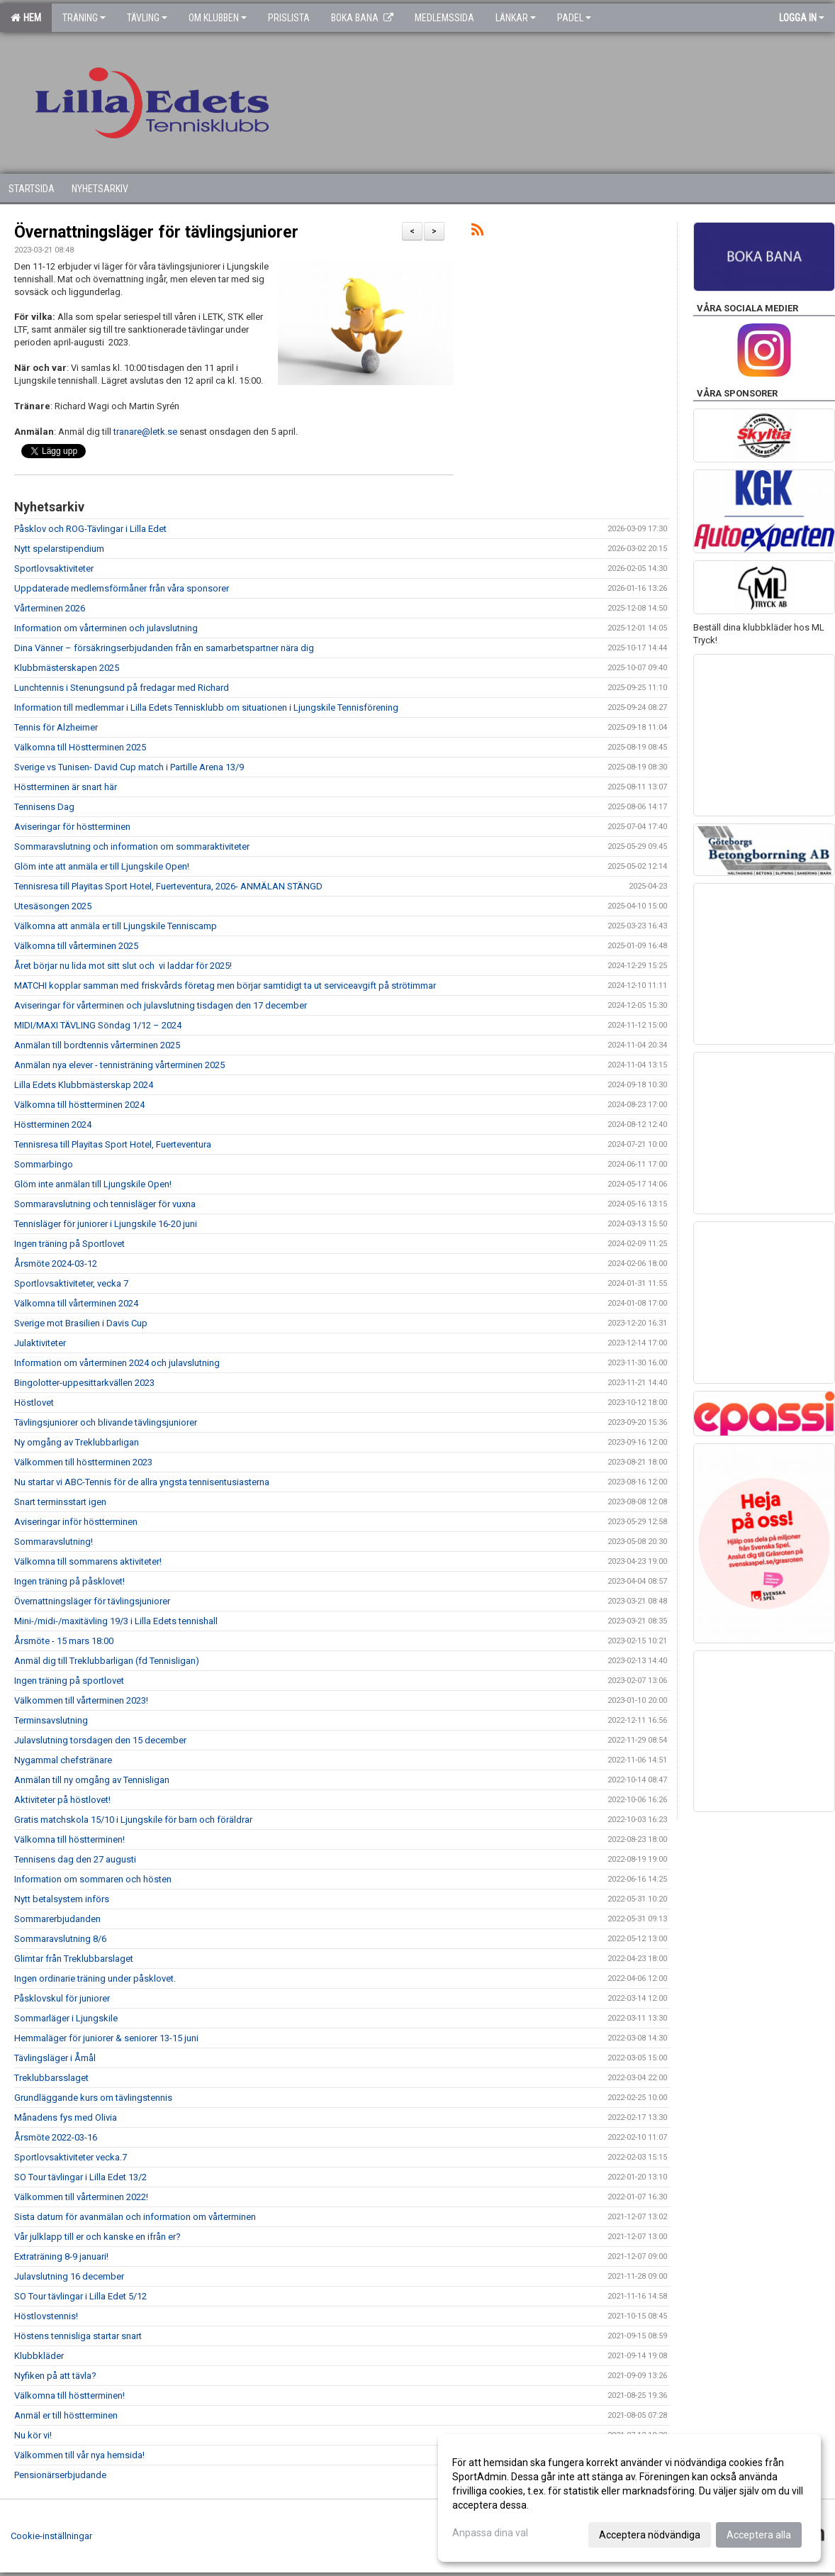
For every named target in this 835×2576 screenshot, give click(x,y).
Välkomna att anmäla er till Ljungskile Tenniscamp (115, 926)
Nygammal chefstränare (63, 1760)
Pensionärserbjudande (60, 2475)
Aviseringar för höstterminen (72, 826)
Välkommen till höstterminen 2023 (83, 1462)
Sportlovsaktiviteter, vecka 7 (71, 1283)
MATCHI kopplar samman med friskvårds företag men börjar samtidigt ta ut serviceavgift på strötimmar (225, 985)
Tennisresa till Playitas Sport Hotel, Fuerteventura (112, 1144)
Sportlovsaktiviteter (54, 568)
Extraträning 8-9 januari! (61, 2256)
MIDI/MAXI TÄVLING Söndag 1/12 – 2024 (97, 1025)
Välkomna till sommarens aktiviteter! (88, 1561)
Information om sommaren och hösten (93, 1879)
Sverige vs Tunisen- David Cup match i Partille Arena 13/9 (129, 767)
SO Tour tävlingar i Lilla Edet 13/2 (80, 2177)
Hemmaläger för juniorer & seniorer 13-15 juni (106, 2038)
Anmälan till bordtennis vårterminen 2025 (97, 1045)
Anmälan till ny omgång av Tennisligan (91, 1780)
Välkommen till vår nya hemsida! (79, 2455)
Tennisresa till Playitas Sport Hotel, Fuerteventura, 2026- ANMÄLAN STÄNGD (168, 886)
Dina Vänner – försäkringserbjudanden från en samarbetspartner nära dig (164, 648)
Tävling (147, 17)
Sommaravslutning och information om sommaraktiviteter (132, 846)
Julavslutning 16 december (69, 2276)
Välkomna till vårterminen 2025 (76, 945)
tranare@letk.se (145, 431)
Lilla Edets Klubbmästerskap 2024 (83, 1084)
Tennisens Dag (44, 806)
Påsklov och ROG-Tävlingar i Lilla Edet (90, 528)
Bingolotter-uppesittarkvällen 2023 (84, 1382)
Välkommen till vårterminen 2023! (81, 1700)
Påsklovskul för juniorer (62, 1998)
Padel (574, 17)
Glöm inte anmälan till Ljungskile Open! (93, 1184)
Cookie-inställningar (51, 2536)
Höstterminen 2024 (52, 1124)
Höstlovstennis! (46, 2316)
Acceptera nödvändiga (649, 2535)
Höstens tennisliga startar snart (78, 2336)
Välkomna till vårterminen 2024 (76, 1303)
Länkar (515, 17)
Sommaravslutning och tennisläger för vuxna (105, 1204)
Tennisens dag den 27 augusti (75, 1859)
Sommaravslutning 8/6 (60, 1938)
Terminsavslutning (51, 1720)
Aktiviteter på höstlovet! (62, 1799)
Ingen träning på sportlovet (69, 1680)
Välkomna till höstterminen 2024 (79, 1104)
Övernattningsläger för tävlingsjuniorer (156, 232)
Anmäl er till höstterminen (66, 2415)
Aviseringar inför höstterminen (76, 1521)
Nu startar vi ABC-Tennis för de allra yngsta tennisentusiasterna (141, 1482)
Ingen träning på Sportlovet (69, 1243)
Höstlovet (34, 1402)
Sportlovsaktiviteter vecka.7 (70, 2157)
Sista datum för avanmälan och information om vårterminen (135, 2216)
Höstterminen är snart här (65, 787)
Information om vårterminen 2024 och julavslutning (117, 1363)
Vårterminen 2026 (49, 608)
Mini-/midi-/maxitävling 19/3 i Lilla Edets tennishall (116, 1621)
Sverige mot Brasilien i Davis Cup (80, 1323)
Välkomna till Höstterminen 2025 (80, 747)
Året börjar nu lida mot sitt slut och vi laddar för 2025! (123, 965)
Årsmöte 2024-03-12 (55, 1263)
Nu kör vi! (33, 2435)
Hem (26, 17)
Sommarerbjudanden (57, 1919)
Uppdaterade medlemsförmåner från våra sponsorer (121, 588)
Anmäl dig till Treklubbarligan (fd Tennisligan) (106, 1660)
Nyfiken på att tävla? (55, 2375)
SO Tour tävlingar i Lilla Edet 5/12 (80, 2296)
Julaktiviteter (40, 1343)
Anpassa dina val (490, 2532)
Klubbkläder (39, 2355)
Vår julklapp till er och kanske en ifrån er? (97, 2236)
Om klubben (218, 17)
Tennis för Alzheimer (56, 727)
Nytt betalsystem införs (61, 1899)
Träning (84, 17)
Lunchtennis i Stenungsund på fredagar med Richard (121, 687)
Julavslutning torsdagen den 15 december (100, 1740)
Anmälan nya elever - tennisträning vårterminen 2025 (119, 1065)
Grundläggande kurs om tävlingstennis (93, 2097)
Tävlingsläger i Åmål (55, 2058)
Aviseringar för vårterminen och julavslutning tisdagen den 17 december (160, 1005)
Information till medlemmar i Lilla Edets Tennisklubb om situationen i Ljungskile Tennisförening (206, 707)
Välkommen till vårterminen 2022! (81, 2197)
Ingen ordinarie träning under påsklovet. (95, 1978)
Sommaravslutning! (53, 1541)
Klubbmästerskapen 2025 (66, 667)
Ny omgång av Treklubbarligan (76, 1442)
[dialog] (629, 2498)
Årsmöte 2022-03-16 (55, 2137)
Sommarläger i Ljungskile (66, 2018)
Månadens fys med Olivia (65, 2117)
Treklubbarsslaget (51, 2077)
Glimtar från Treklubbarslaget (73, 1958)
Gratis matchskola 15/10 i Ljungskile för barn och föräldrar (133, 1819)
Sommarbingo (43, 1164)
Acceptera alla (759, 2535)
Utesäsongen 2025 (52, 906)
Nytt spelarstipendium (59, 548)
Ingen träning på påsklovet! (69, 1581)
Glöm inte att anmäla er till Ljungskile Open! (101, 866)
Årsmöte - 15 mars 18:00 (63, 1641)
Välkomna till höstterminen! (69, 1839)
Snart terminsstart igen (60, 1502)
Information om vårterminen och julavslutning (106, 628)
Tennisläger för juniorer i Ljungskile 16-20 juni (105, 1223)
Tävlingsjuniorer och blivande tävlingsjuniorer (105, 1422)
